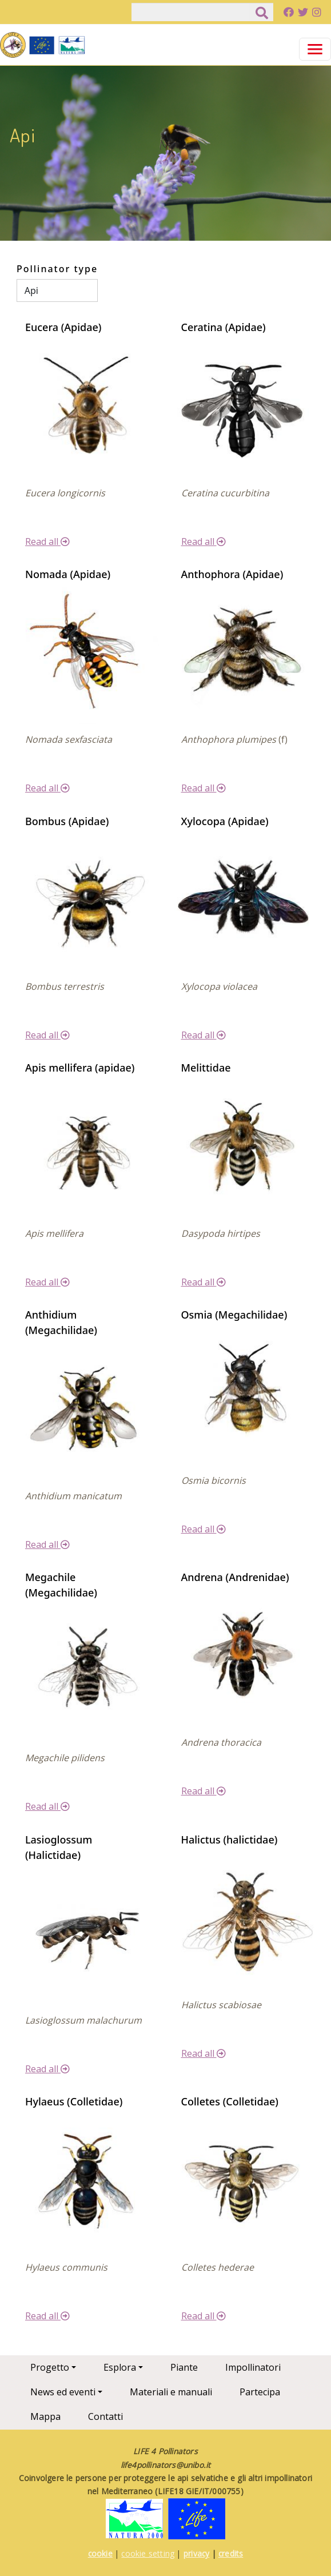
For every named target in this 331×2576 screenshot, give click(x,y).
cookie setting (147, 2553)
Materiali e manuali (171, 2392)
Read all (47, 541)
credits (230, 2553)
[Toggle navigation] (315, 49)
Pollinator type (57, 268)
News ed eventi (62, 2392)
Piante (184, 2367)
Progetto (49, 2367)
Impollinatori (253, 2367)
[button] (88, 405)
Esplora (119, 2367)
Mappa (45, 2416)
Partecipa (260, 2392)
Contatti (105, 2416)
